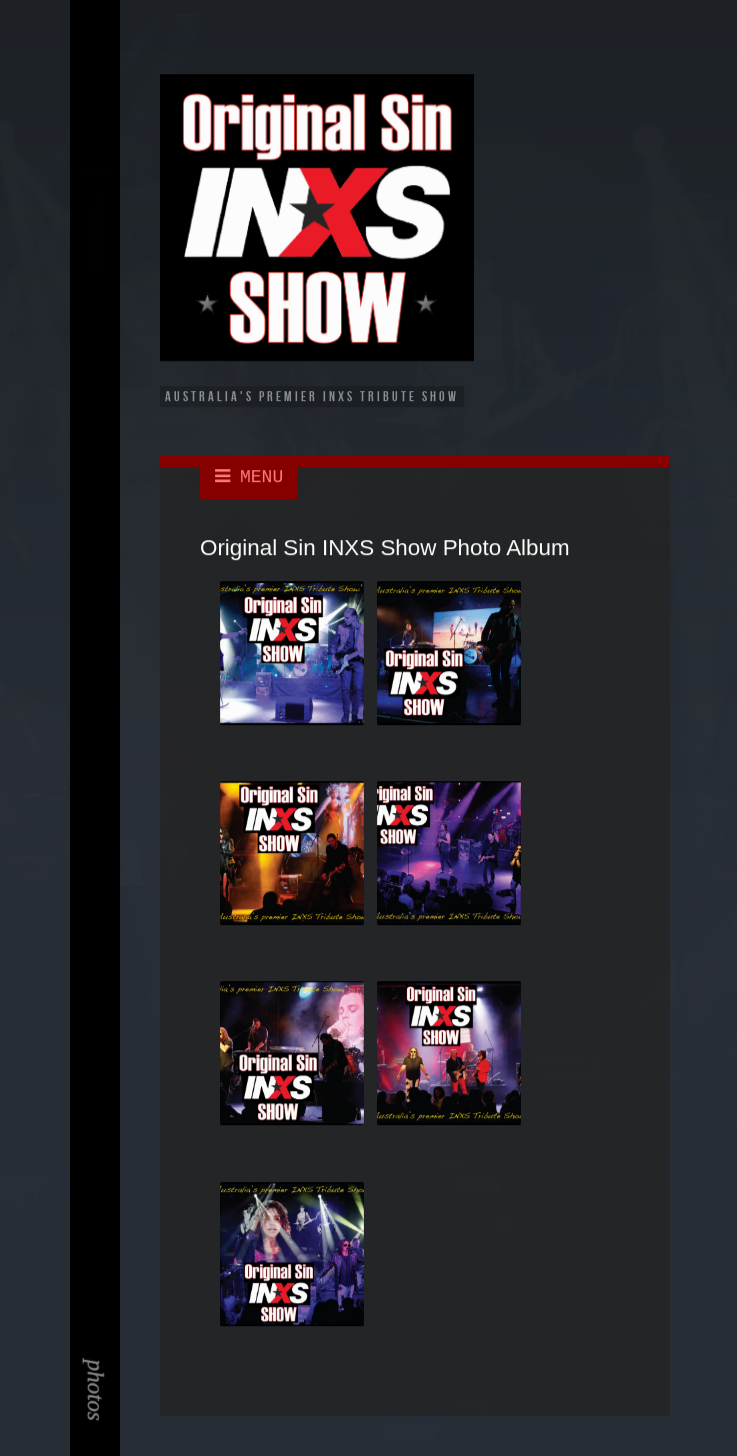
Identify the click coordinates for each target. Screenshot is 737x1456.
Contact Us (98, 259)
